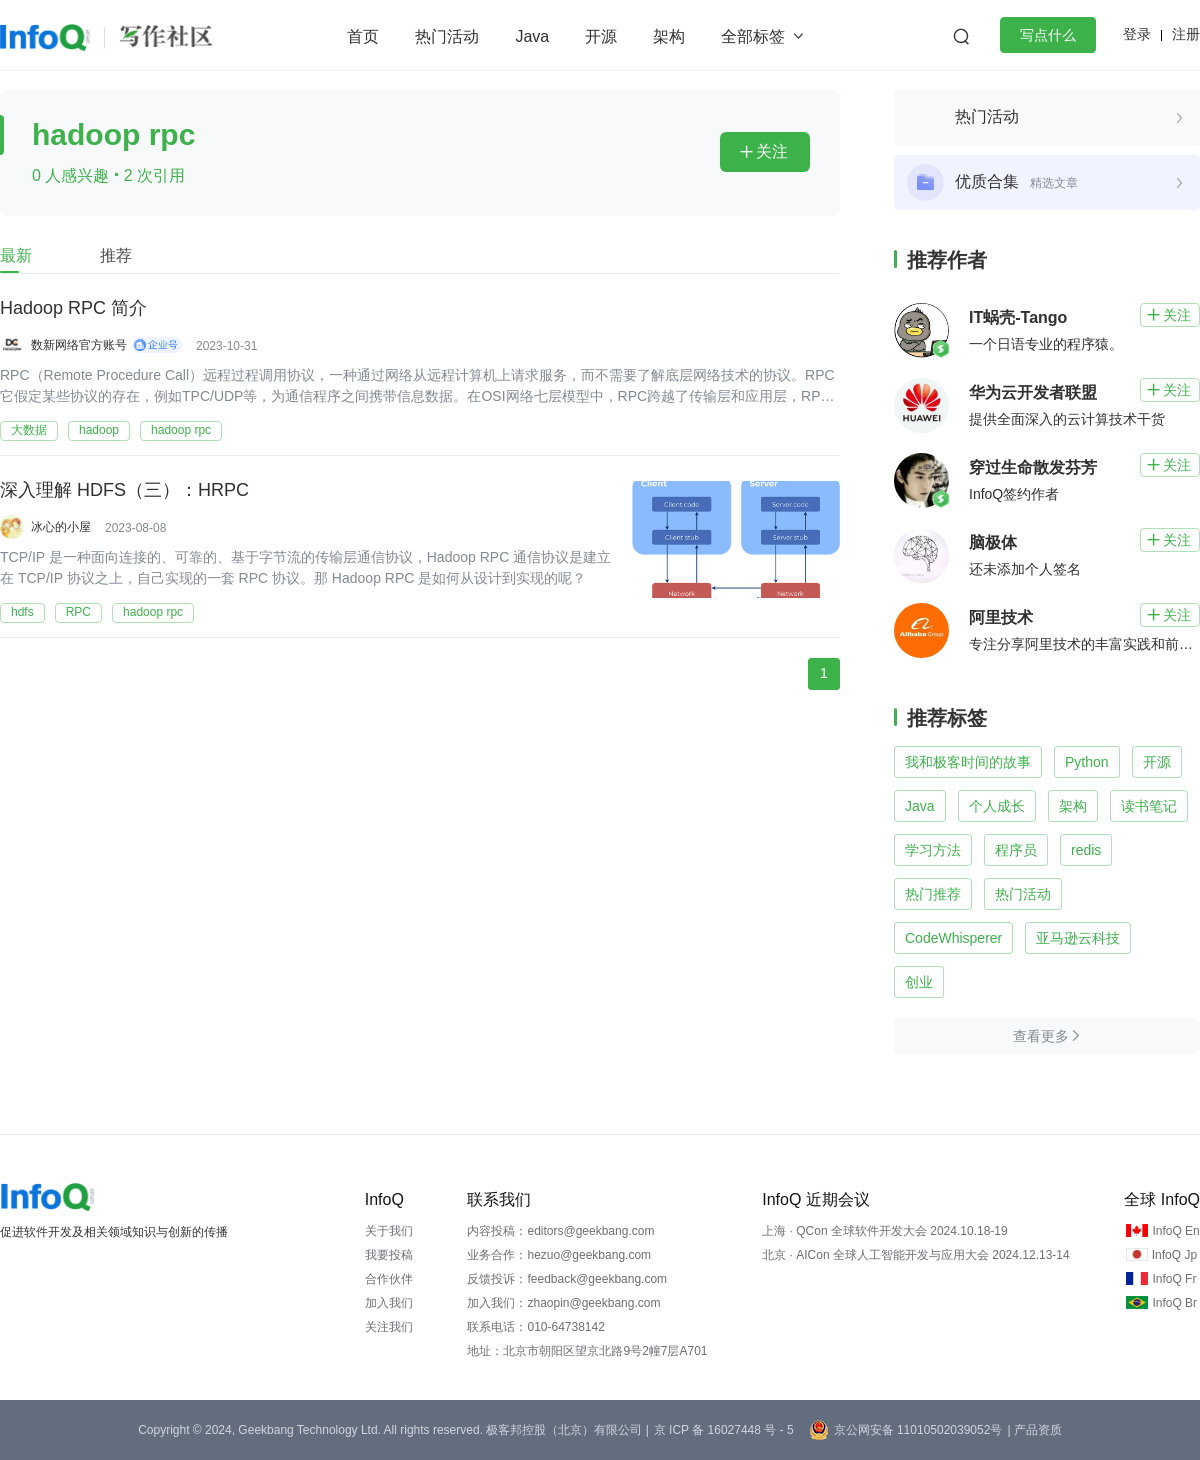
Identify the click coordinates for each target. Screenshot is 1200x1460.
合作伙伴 (389, 1279)
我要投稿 (389, 1255)
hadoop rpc (181, 430)
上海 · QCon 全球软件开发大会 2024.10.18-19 (884, 1231)
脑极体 (993, 542)
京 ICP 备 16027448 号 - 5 (724, 1430)
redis (1086, 850)
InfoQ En (1175, 1231)
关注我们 (389, 1327)
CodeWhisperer (953, 938)
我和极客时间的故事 (968, 762)
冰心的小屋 (61, 527)
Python (1087, 762)
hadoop (99, 430)
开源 (601, 36)
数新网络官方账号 (79, 345)
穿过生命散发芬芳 (1033, 467)
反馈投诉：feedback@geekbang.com (567, 1279)
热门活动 (447, 36)
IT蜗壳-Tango (1018, 317)
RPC (78, 612)
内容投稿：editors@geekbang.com (560, 1231)
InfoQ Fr (1174, 1279)
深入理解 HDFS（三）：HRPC (124, 491)
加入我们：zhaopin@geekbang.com (563, 1303)
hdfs (22, 612)
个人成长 (997, 806)
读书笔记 (1149, 806)
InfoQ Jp (1174, 1255)
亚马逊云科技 (1078, 938)
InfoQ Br (1174, 1303)
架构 (669, 36)
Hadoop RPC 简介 (73, 309)
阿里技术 (1001, 617)
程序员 (1016, 850)
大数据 (29, 430)
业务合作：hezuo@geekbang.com (559, 1255)
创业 (919, 982)
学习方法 (933, 850)
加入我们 (389, 1303)
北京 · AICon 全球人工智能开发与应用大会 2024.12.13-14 (915, 1255)
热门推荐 (933, 894)
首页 (363, 36)
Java (532, 36)
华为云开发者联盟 (1033, 392)
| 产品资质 (1034, 1430)
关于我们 (389, 1231)
